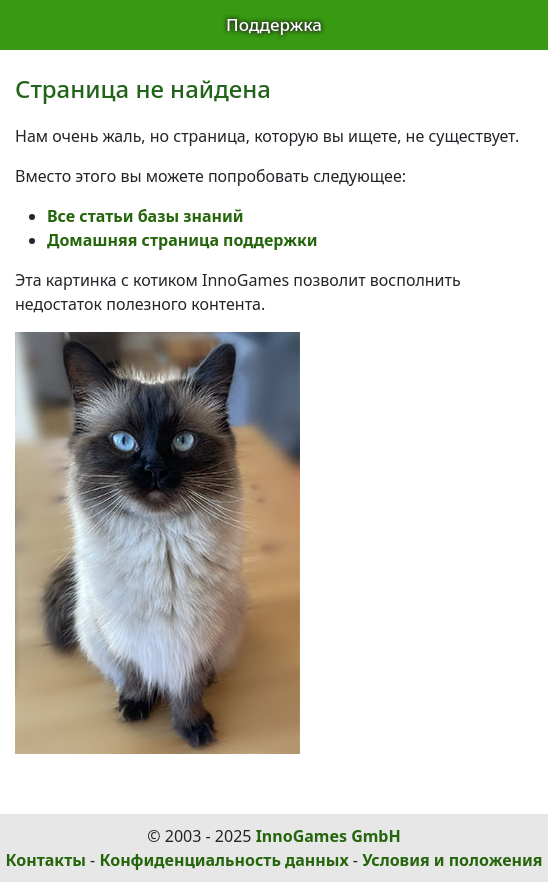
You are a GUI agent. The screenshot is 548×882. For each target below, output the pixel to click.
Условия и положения (452, 860)
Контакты (46, 860)
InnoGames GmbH (328, 836)
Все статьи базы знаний (145, 216)
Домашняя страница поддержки (182, 240)
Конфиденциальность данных (223, 860)
